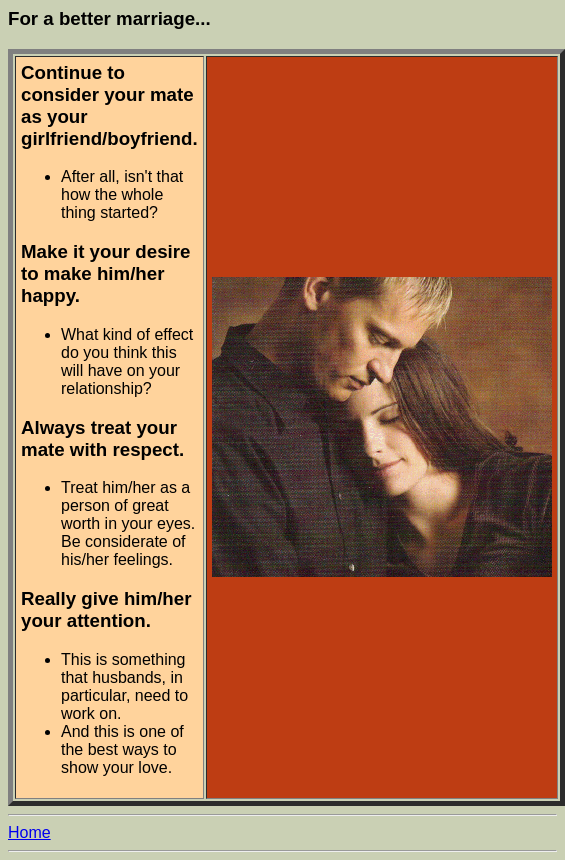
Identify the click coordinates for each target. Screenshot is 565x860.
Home (29, 832)
